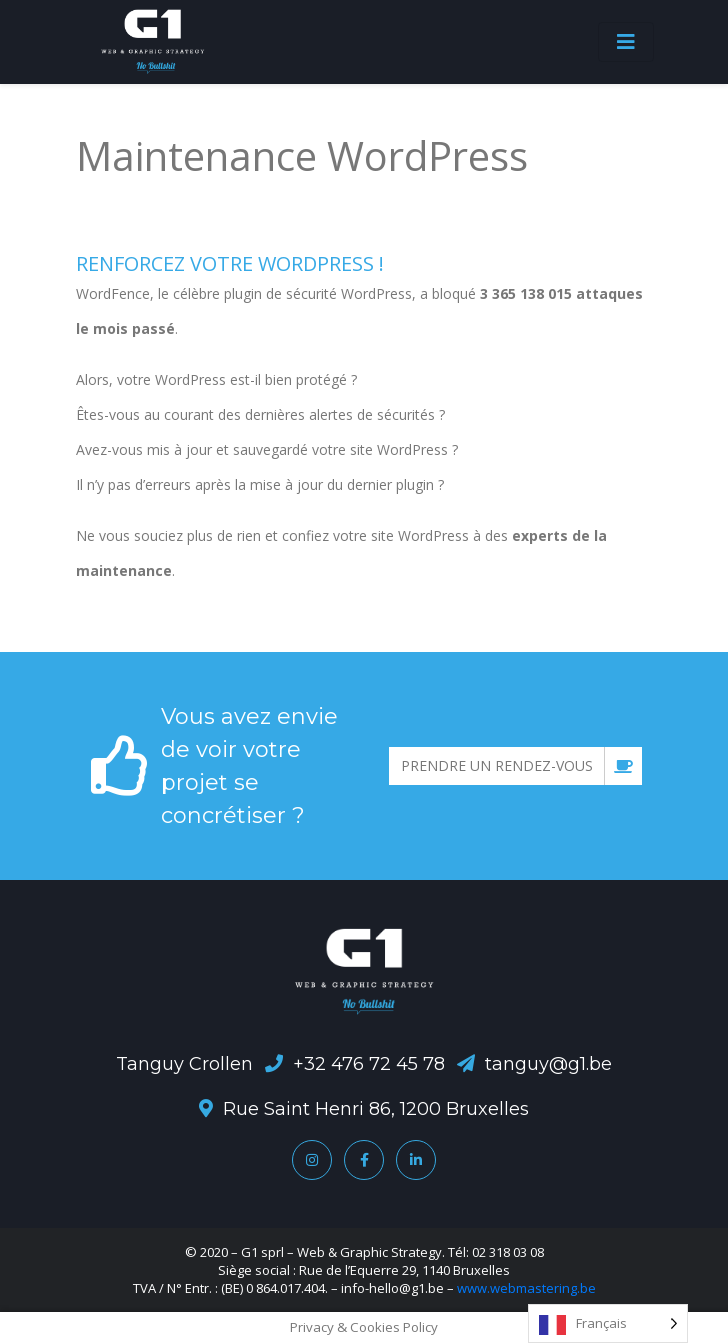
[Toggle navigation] (626, 42)
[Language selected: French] (608, 1323)
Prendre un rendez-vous (522, 766)
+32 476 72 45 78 (369, 1064)
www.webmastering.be (526, 1288)
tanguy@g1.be (548, 1064)
